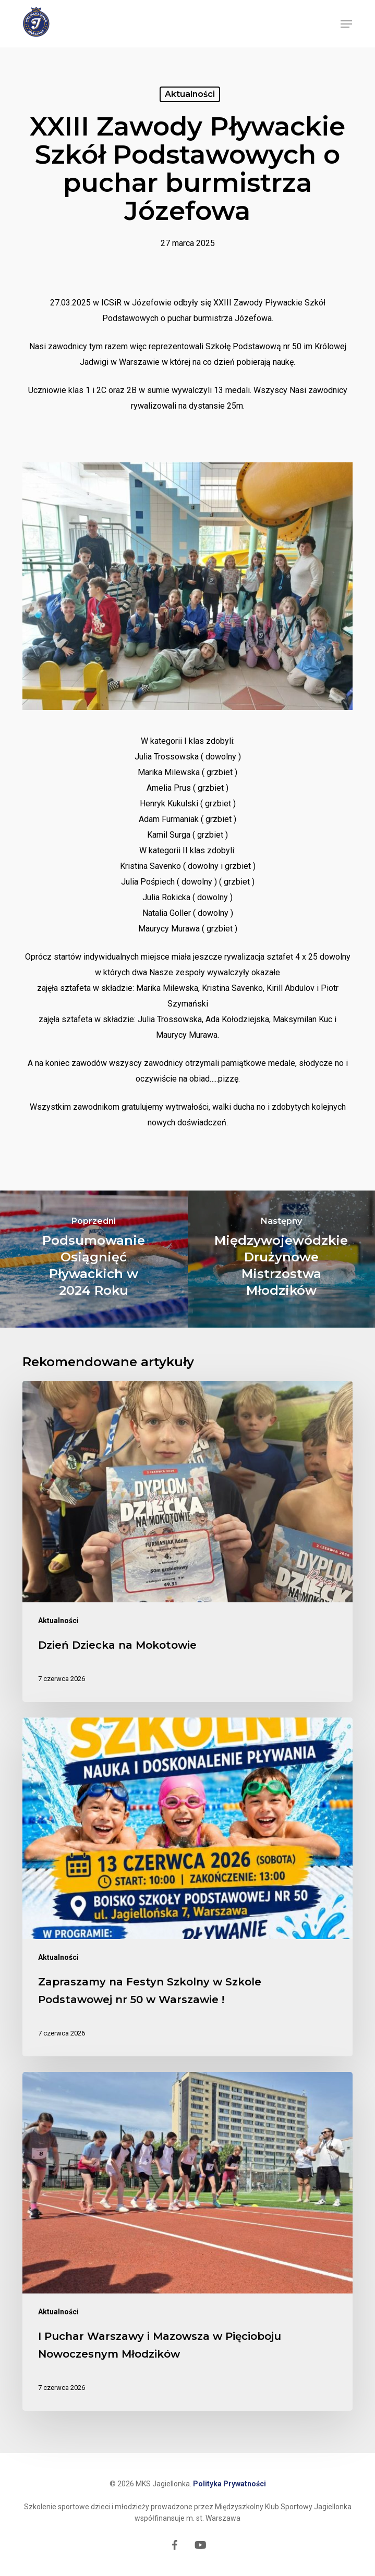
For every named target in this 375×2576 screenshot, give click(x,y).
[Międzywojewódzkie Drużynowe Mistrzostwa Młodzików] (282, 1259)
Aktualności (190, 94)
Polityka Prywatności (229, 2484)
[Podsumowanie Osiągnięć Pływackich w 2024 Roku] (94, 1259)
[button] (346, 24)
